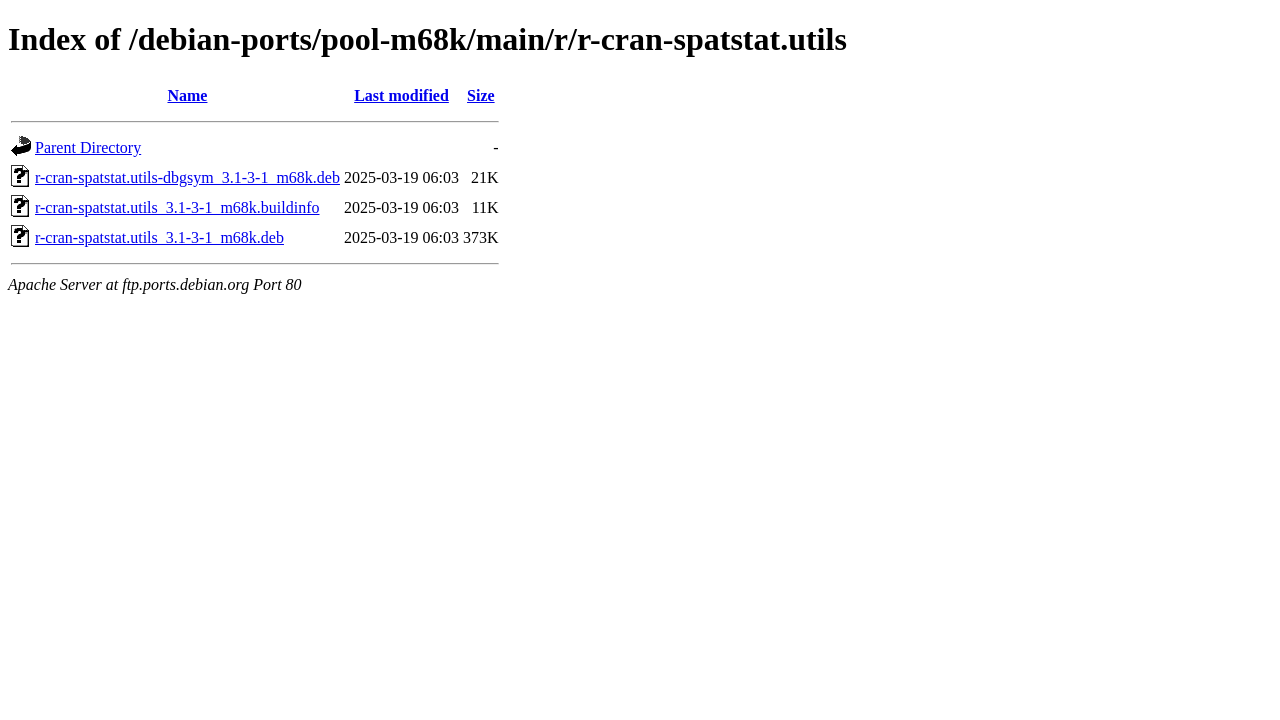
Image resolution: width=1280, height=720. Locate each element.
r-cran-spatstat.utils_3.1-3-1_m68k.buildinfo (177, 207)
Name (187, 95)
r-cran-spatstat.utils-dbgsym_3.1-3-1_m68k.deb (187, 177)
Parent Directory (88, 147)
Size (481, 95)
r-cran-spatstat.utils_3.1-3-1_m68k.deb (159, 237)
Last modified (401, 95)
